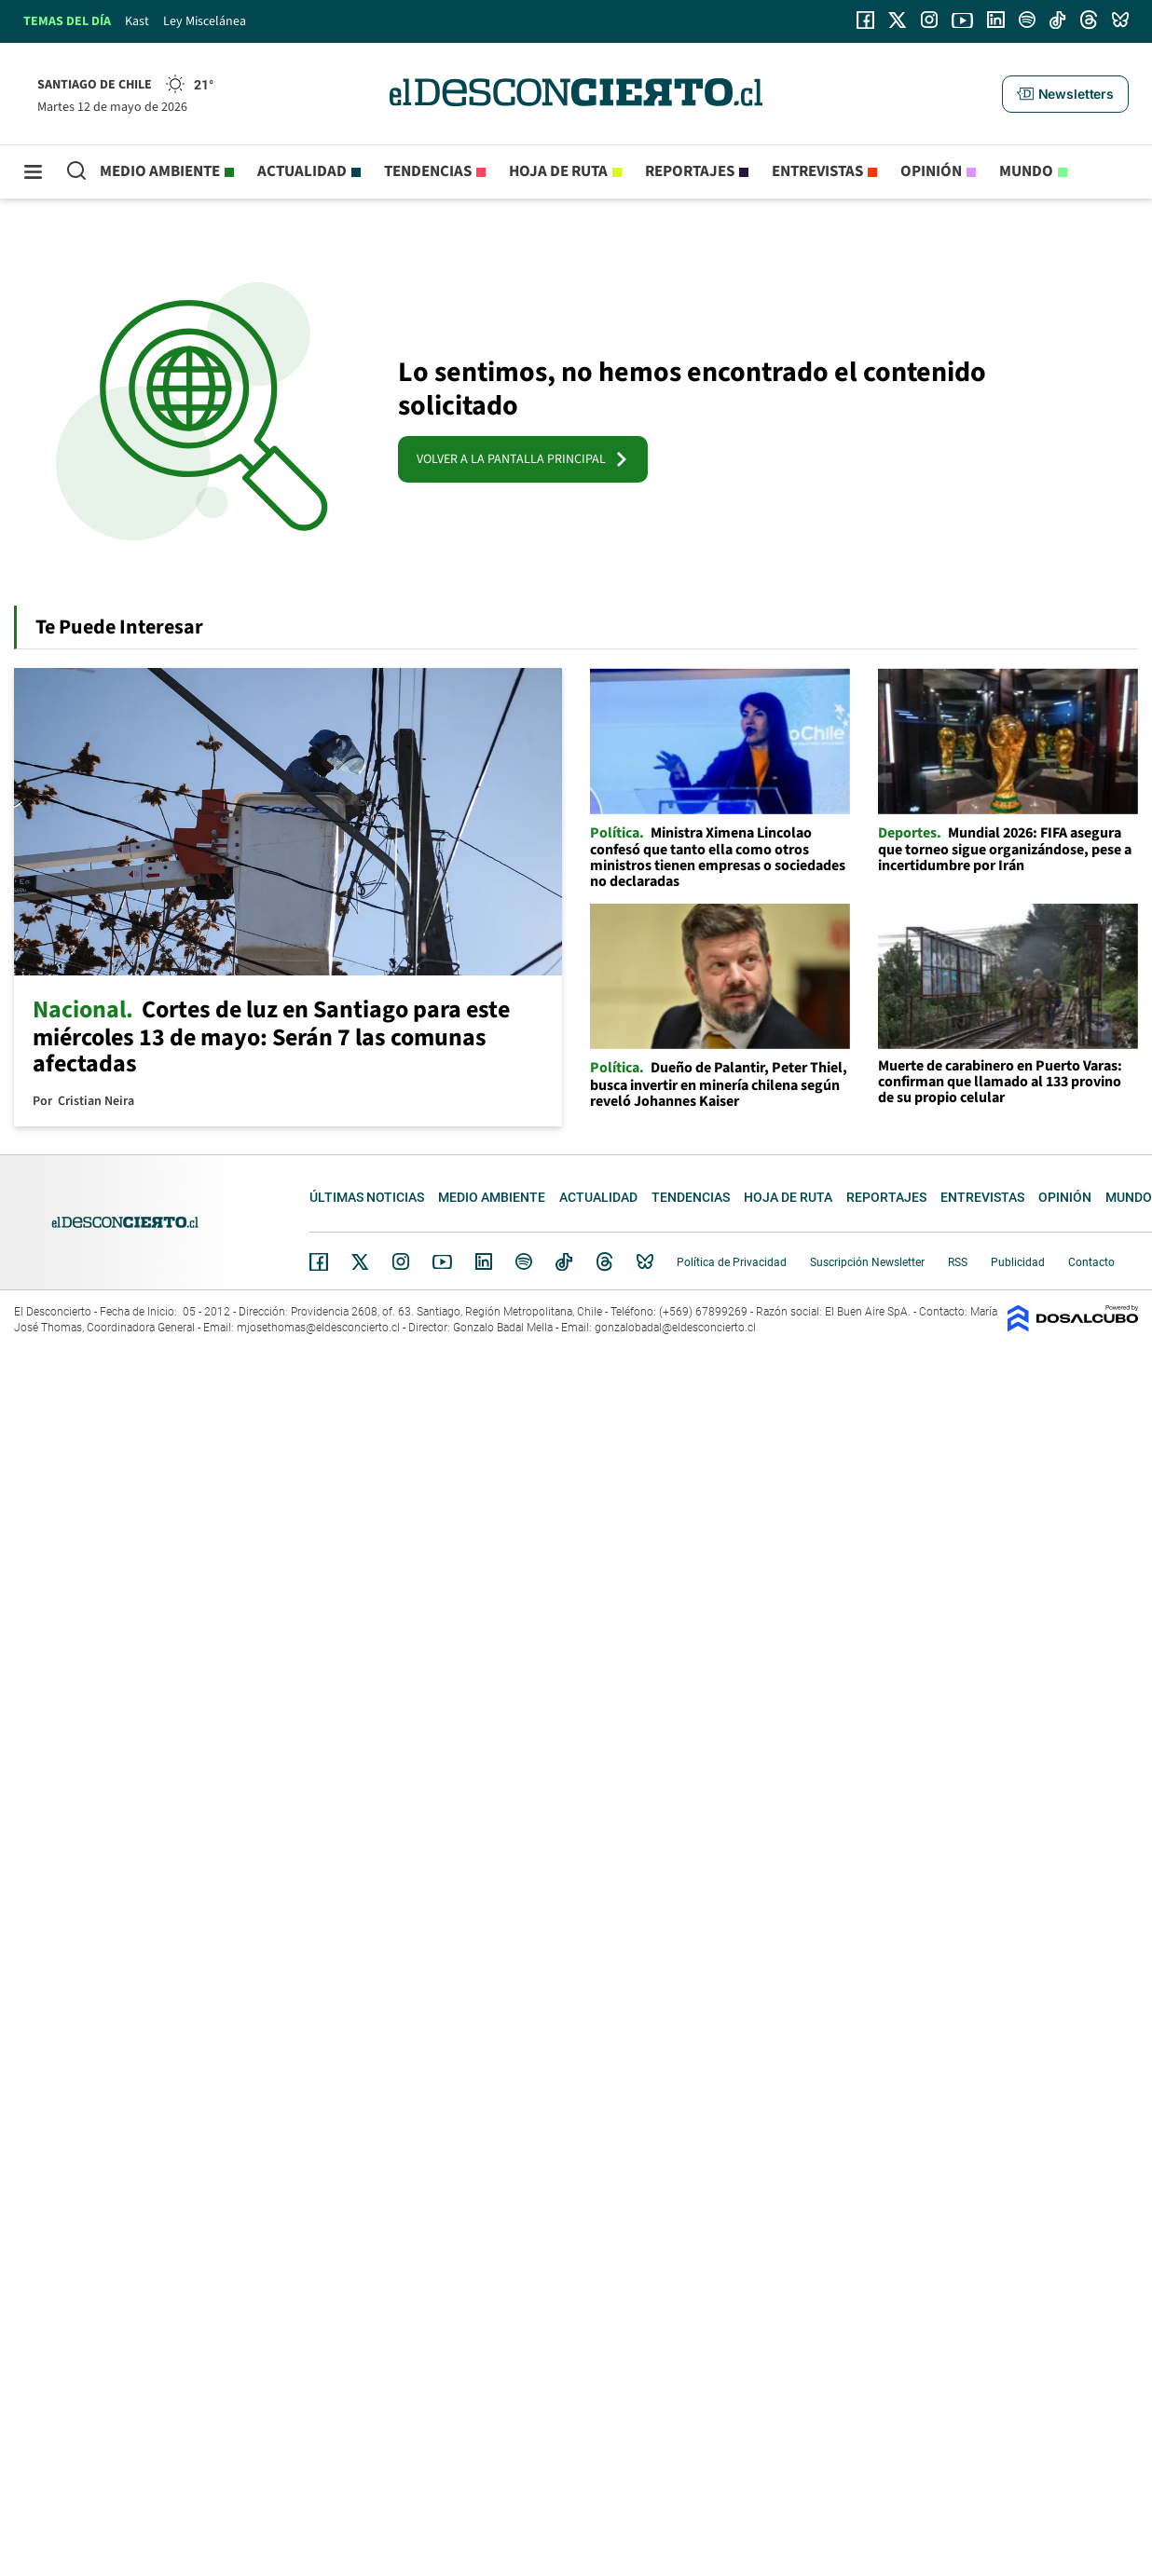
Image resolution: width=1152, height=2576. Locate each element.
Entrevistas (817, 171)
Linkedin (483, 1261)
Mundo (1026, 171)
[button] (1065, 94)
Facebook (318, 1261)
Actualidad (302, 171)
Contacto (1091, 1262)
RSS (957, 1262)
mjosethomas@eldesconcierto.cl (318, 1327)
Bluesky (645, 1261)
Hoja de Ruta (558, 171)
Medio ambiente (160, 171)
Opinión (931, 171)
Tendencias (428, 171)
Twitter (360, 1261)
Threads (605, 1262)
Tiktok (563, 1261)
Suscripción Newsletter (867, 1262)
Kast (137, 21)
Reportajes (689, 171)
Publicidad (1018, 1262)
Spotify (523, 1261)
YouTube (441, 1262)
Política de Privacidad (732, 1262)
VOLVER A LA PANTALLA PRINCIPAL (523, 459)
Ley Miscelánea (204, 21)
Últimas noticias (366, 1197)
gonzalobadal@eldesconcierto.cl (675, 1327)
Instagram (400, 1261)
